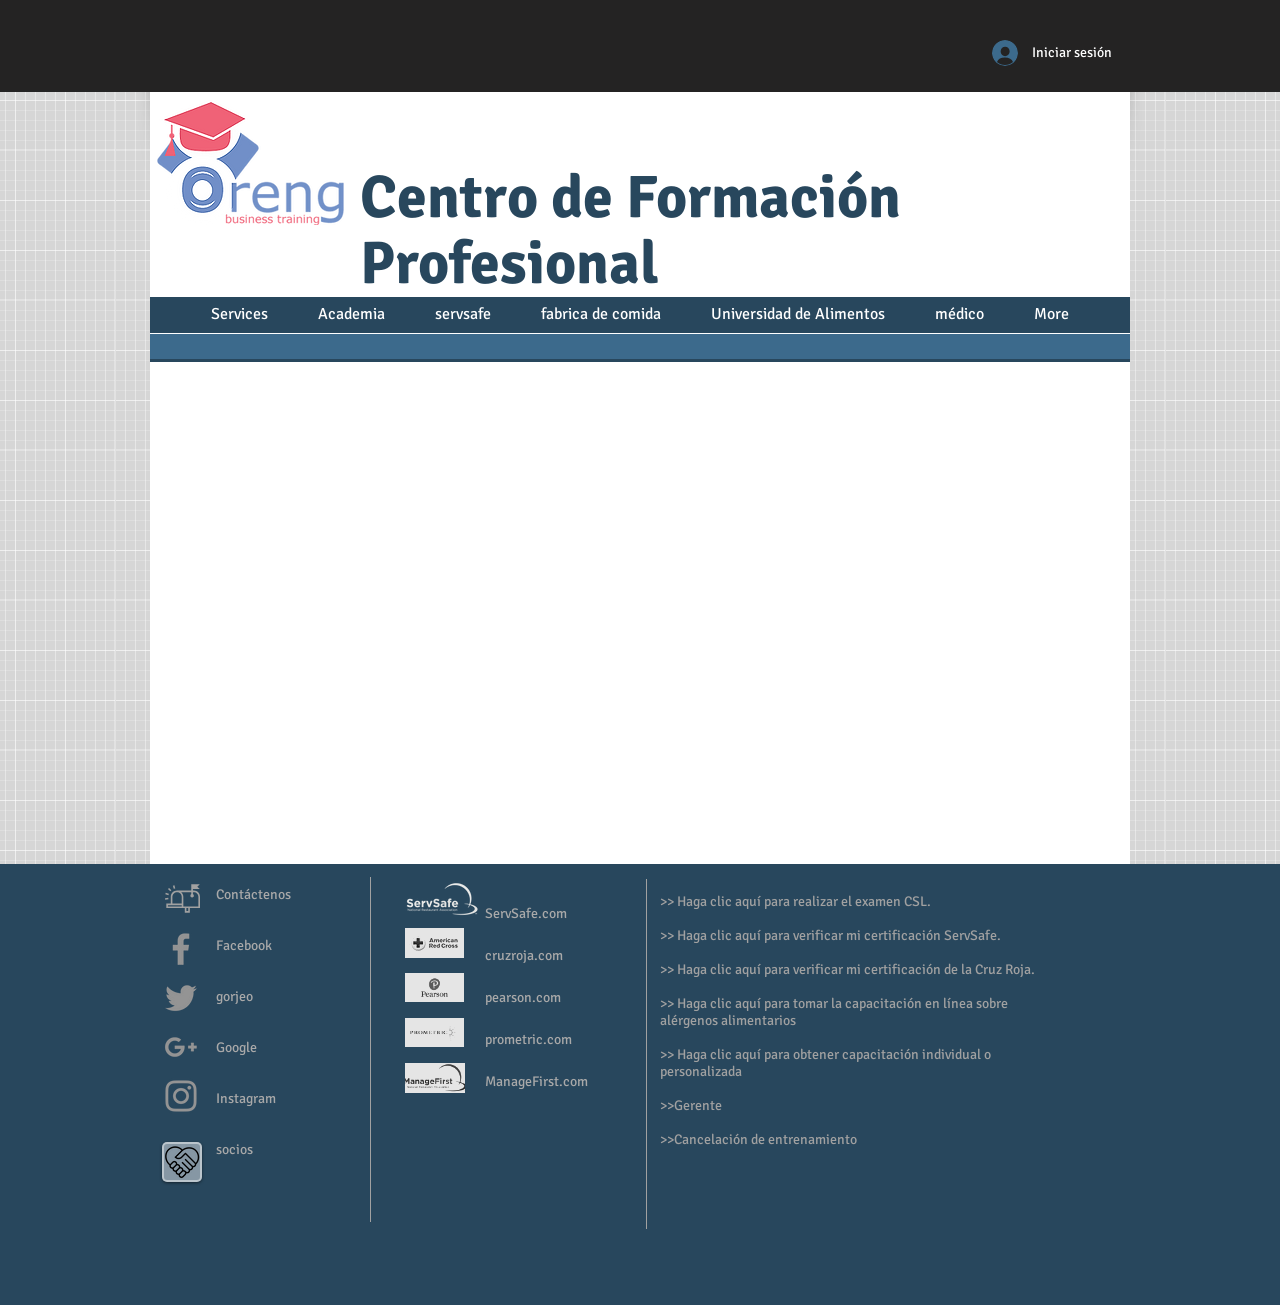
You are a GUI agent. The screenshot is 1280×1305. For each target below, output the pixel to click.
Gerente (699, 1105)
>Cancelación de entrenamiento (762, 1139)
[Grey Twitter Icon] (181, 998)
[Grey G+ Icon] (181, 1047)
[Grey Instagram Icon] (181, 1096)
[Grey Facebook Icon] (181, 949)
